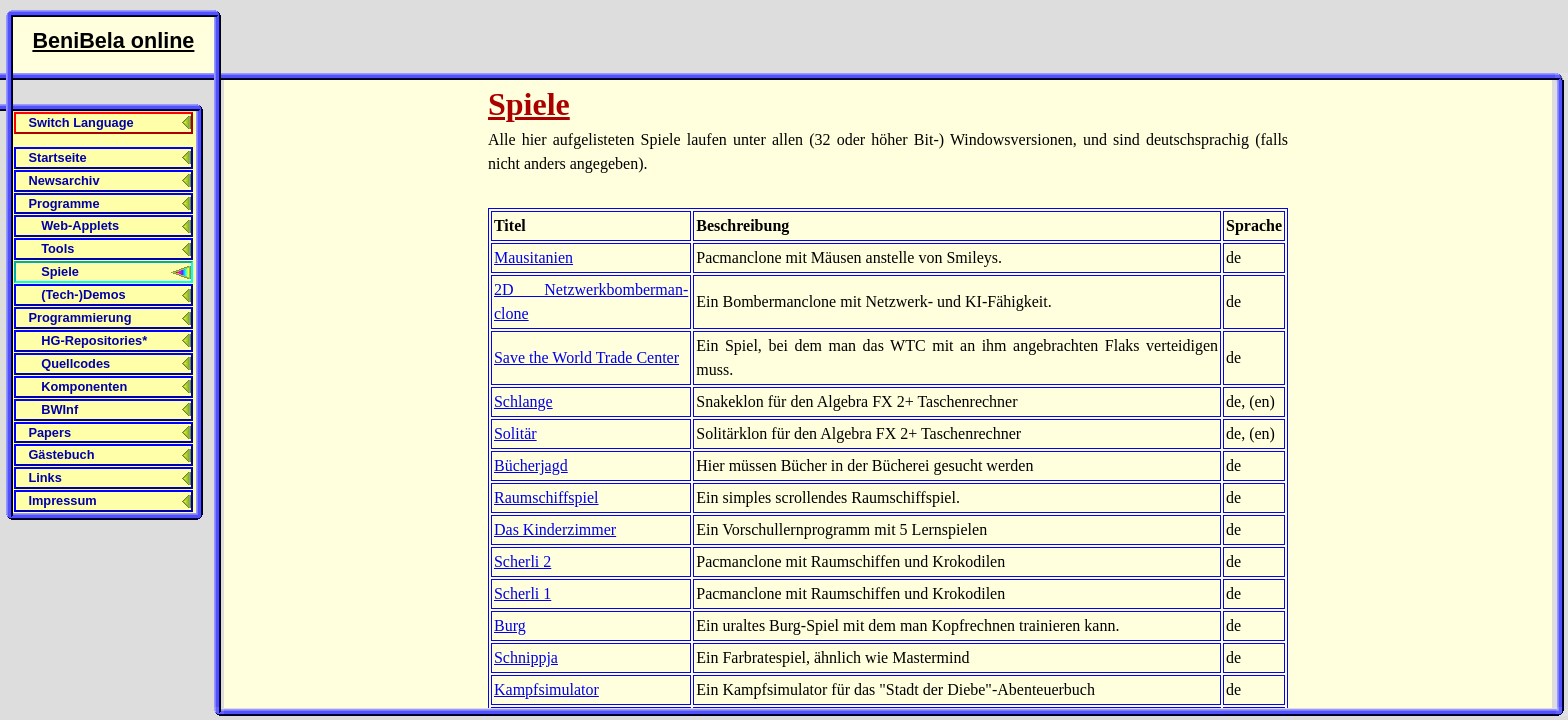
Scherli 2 (522, 561)
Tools (57, 248)
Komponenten (84, 386)
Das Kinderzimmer (555, 529)
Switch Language (80, 122)
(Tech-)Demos (83, 294)
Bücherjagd (531, 465)
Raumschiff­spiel (546, 497)
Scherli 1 (522, 593)
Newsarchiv (63, 180)
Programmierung (79, 317)
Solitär (515, 433)
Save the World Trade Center (586, 357)
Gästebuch (61, 454)
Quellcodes (75, 363)
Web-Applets (80, 225)
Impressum (62, 500)
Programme (63, 203)
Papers (49, 432)
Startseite (57, 157)
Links (44, 477)
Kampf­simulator (546, 689)
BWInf (59, 409)
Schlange (523, 401)
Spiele (60, 271)
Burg (510, 625)
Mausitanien (533, 257)
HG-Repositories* (94, 340)
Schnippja (526, 657)
